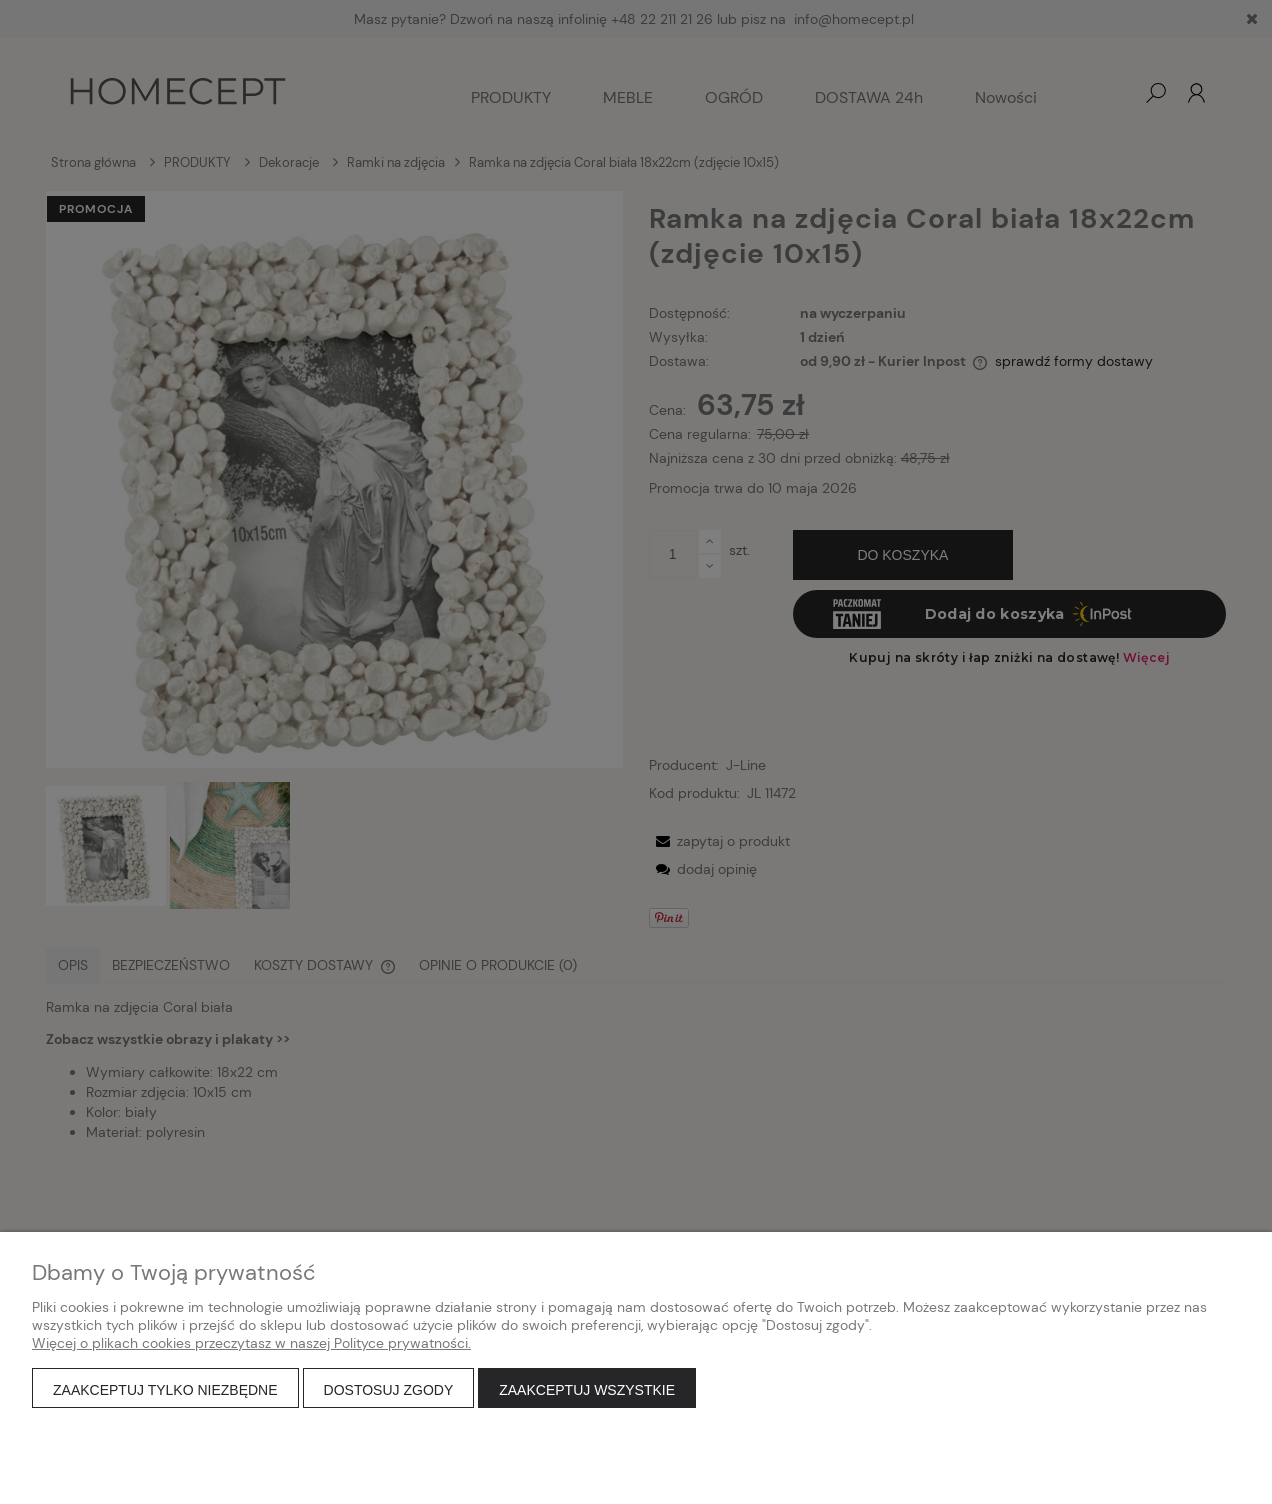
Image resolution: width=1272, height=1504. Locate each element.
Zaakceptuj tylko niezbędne (165, 1390)
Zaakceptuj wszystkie (587, 1390)
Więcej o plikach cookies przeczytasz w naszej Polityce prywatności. (251, 1343)
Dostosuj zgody (389, 1390)
